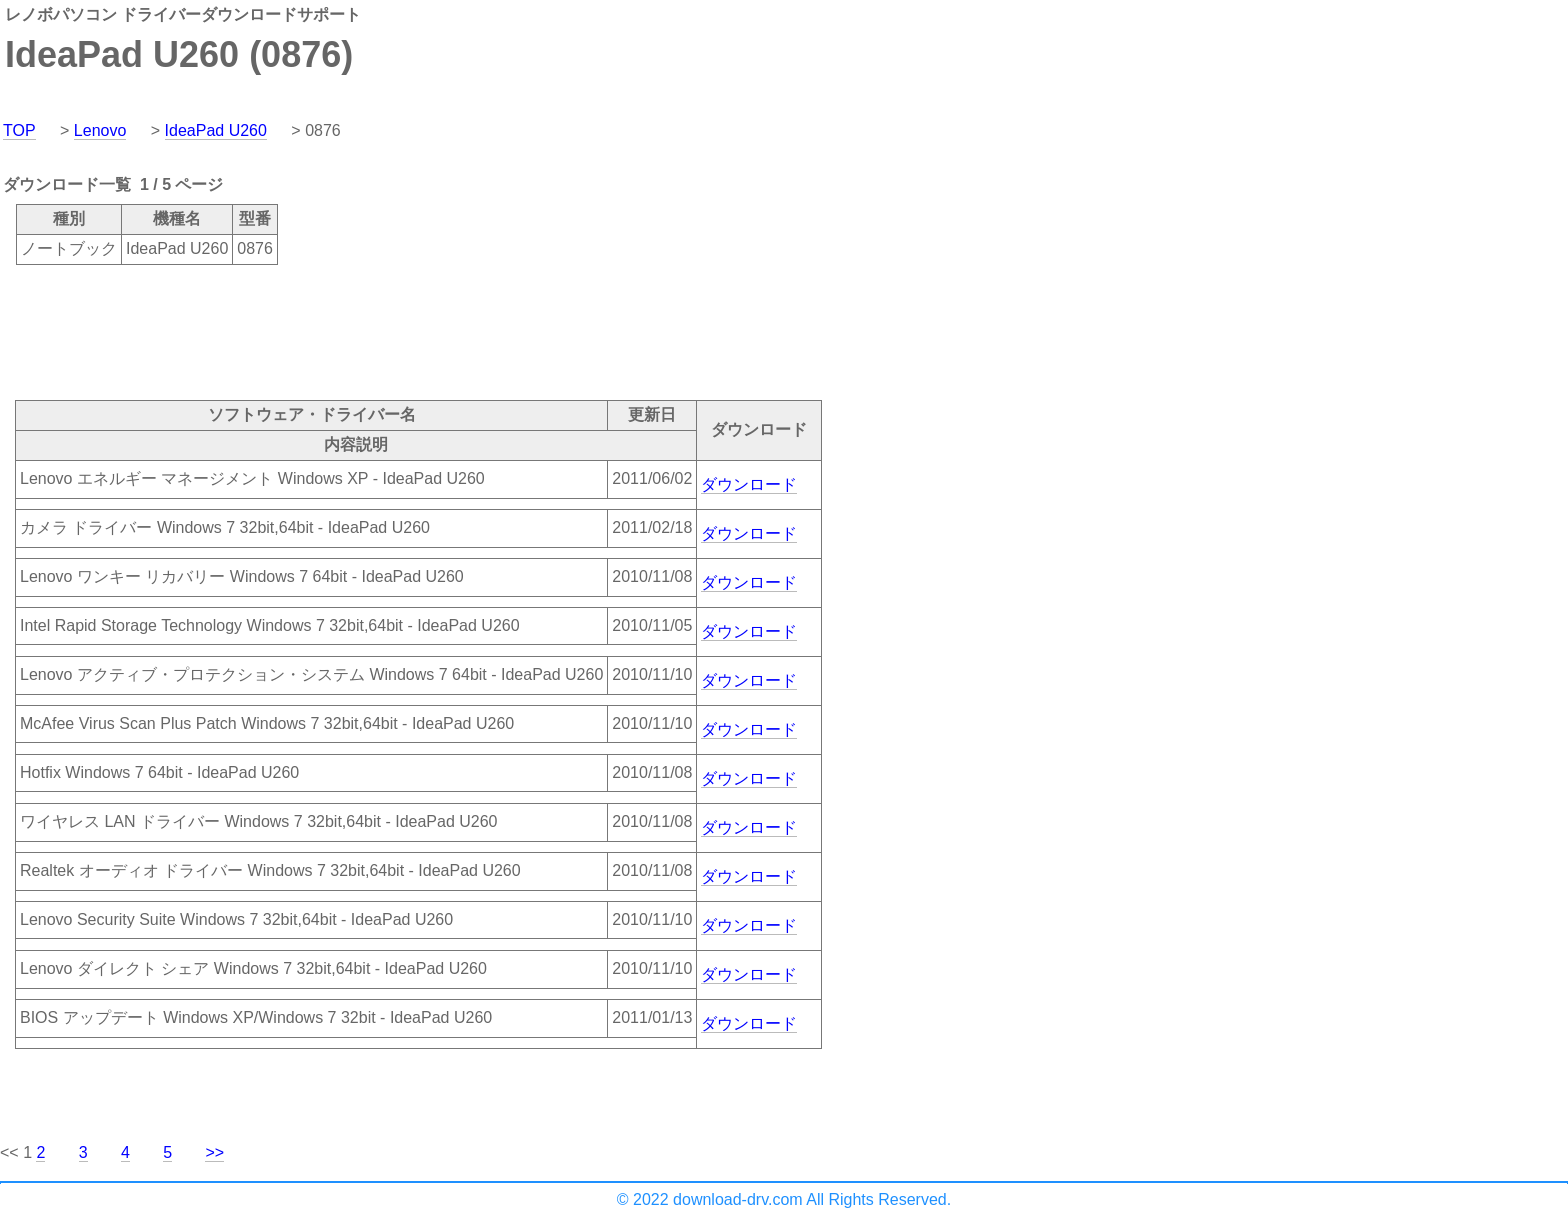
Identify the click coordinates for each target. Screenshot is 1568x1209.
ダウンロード (749, 484)
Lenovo (100, 130)
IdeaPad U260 (216, 130)
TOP (19, 130)
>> (214, 1152)
